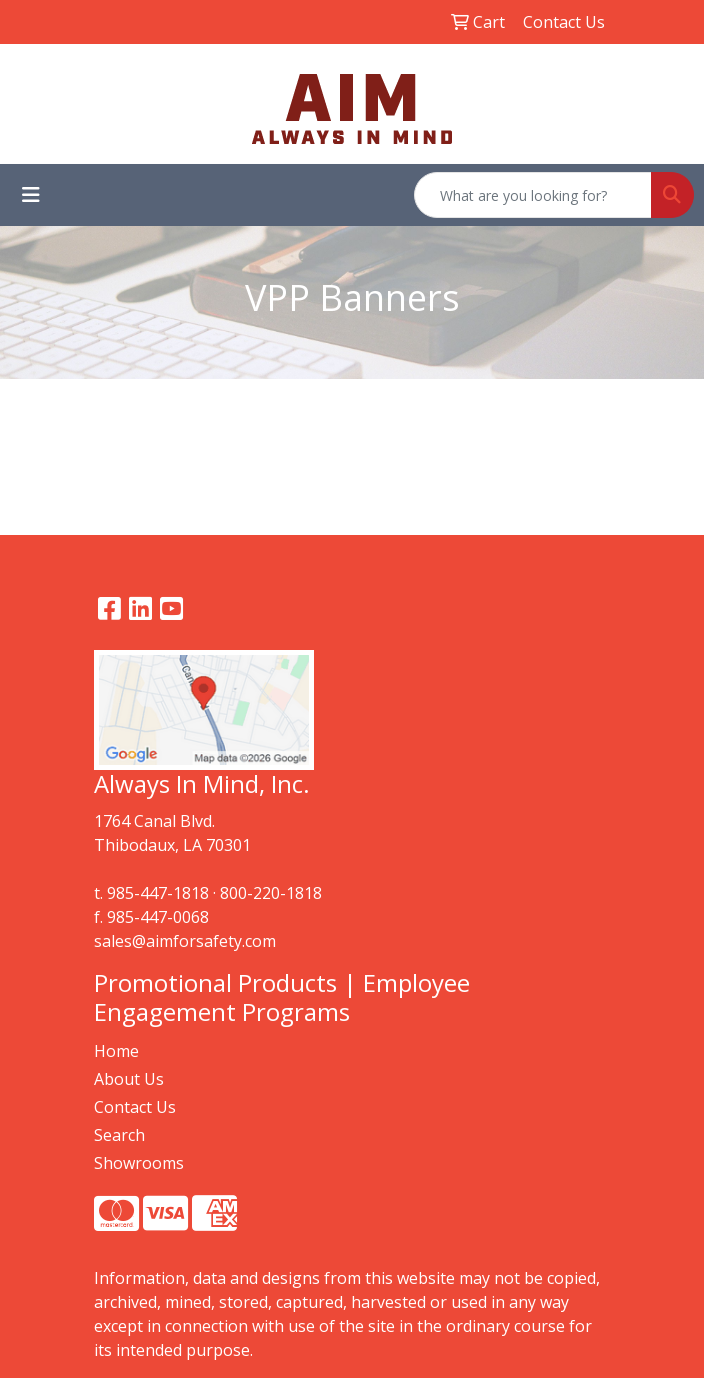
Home (116, 1051)
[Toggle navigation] (31, 195)
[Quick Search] (533, 195)
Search (119, 1135)
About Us (129, 1079)
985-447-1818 (158, 893)
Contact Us (135, 1107)
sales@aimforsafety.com (185, 941)
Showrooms (139, 1163)
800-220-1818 (271, 893)
